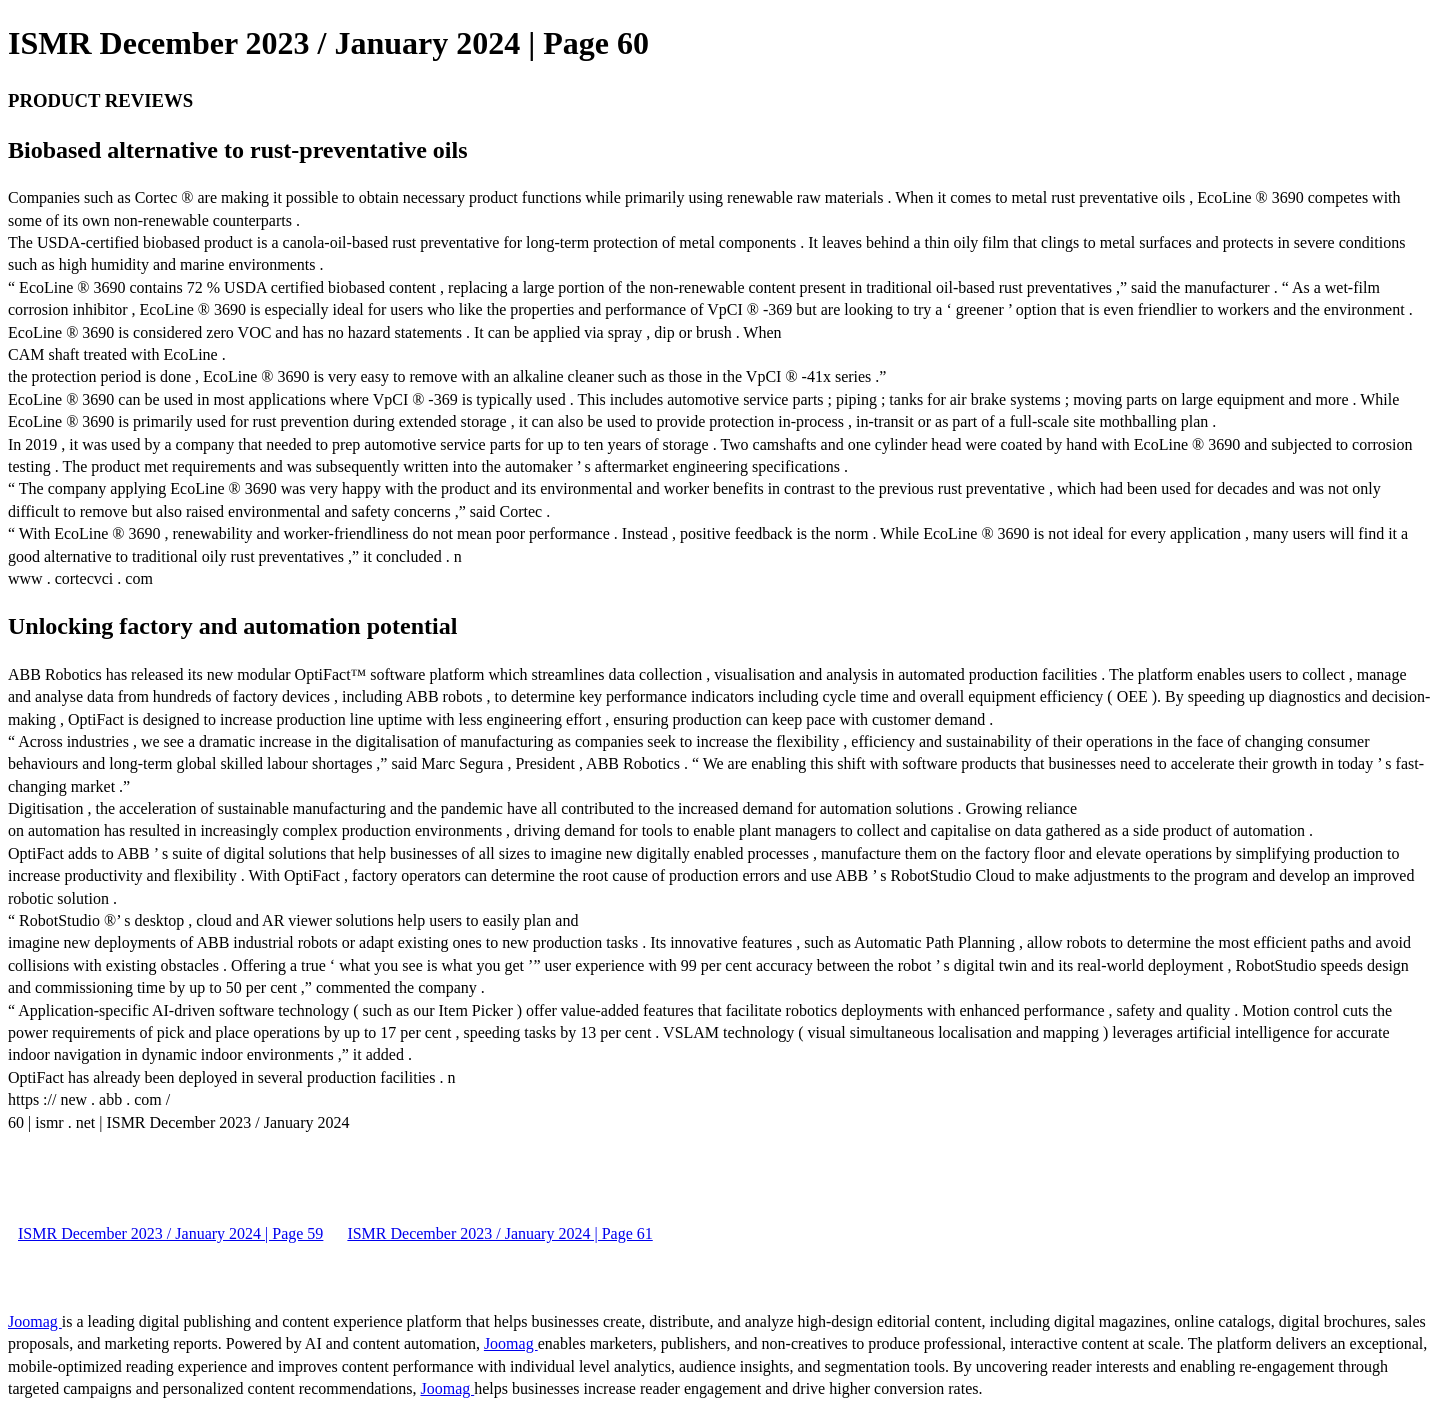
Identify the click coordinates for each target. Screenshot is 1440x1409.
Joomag (35, 1321)
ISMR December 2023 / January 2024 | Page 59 (170, 1233)
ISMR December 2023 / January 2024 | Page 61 (499, 1233)
